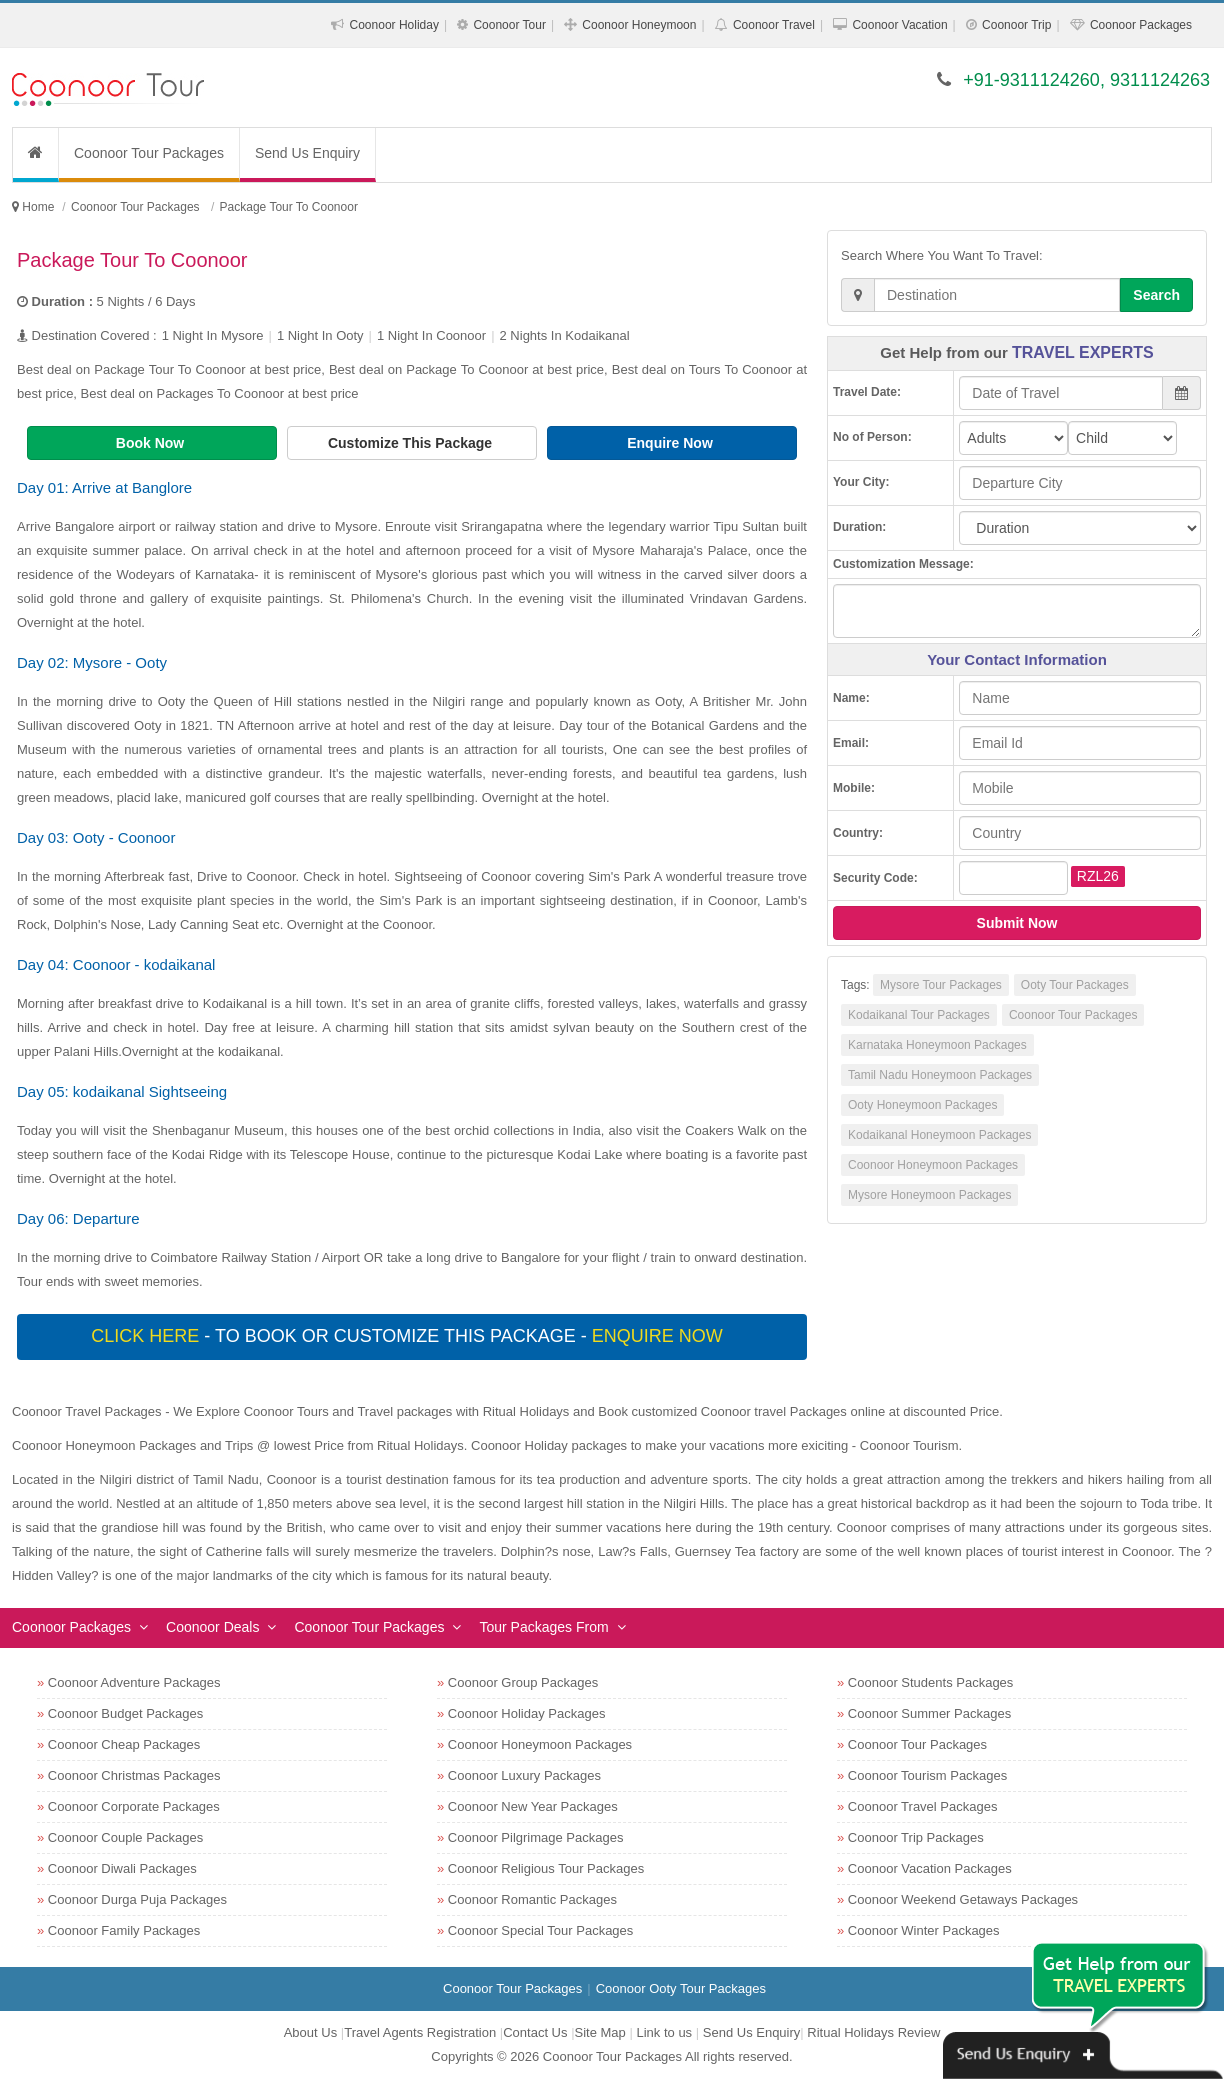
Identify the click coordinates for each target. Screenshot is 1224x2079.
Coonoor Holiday (394, 25)
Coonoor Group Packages (523, 1682)
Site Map (600, 2032)
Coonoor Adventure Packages (134, 1682)
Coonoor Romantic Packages (532, 1899)
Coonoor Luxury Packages (524, 1775)
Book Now (152, 443)
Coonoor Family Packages (124, 1930)
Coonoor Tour (509, 25)
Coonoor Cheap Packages (124, 1744)
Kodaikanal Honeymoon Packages (939, 1135)
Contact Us (535, 2032)
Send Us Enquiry (307, 153)
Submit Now (1017, 923)
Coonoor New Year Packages (533, 1806)
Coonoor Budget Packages (125, 1713)
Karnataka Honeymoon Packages (937, 1045)
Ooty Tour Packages (1075, 985)
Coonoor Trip (1016, 25)
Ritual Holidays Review (873, 2032)
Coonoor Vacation (899, 25)
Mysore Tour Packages (941, 985)
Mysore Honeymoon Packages (929, 1195)
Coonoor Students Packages (931, 1682)
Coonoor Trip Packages (916, 1837)
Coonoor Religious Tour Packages (546, 1868)
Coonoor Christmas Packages (134, 1775)
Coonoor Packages (1141, 25)
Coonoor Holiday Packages (527, 1713)
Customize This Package (412, 443)
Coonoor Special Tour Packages (541, 1930)
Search (1156, 295)
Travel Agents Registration (420, 2032)
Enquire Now (671, 443)
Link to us (664, 2032)
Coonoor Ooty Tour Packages (681, 1988)
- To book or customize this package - (409, 1336)
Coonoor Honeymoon (639, 25)
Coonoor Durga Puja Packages (137, 1899)
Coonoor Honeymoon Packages (933, 1165)
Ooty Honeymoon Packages (922, 1105)
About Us (310, 2032)
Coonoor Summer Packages (929, 1713)
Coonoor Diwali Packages (122, 1868)
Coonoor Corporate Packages (134, 1806)
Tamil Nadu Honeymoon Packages (940, 1075)
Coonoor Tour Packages (149, 153)
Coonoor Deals (212, 1627)
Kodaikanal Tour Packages (919, 1015)
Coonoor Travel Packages (923, 1806)
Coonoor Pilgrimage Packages (536, 1837)
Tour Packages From (543, 1627)
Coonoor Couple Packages (125, 1837)
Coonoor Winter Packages (924, 1930)
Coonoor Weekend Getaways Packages (963, 1899)
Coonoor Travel (774, 25)
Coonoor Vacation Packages (930, 1868)
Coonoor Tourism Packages (927, 1775)
